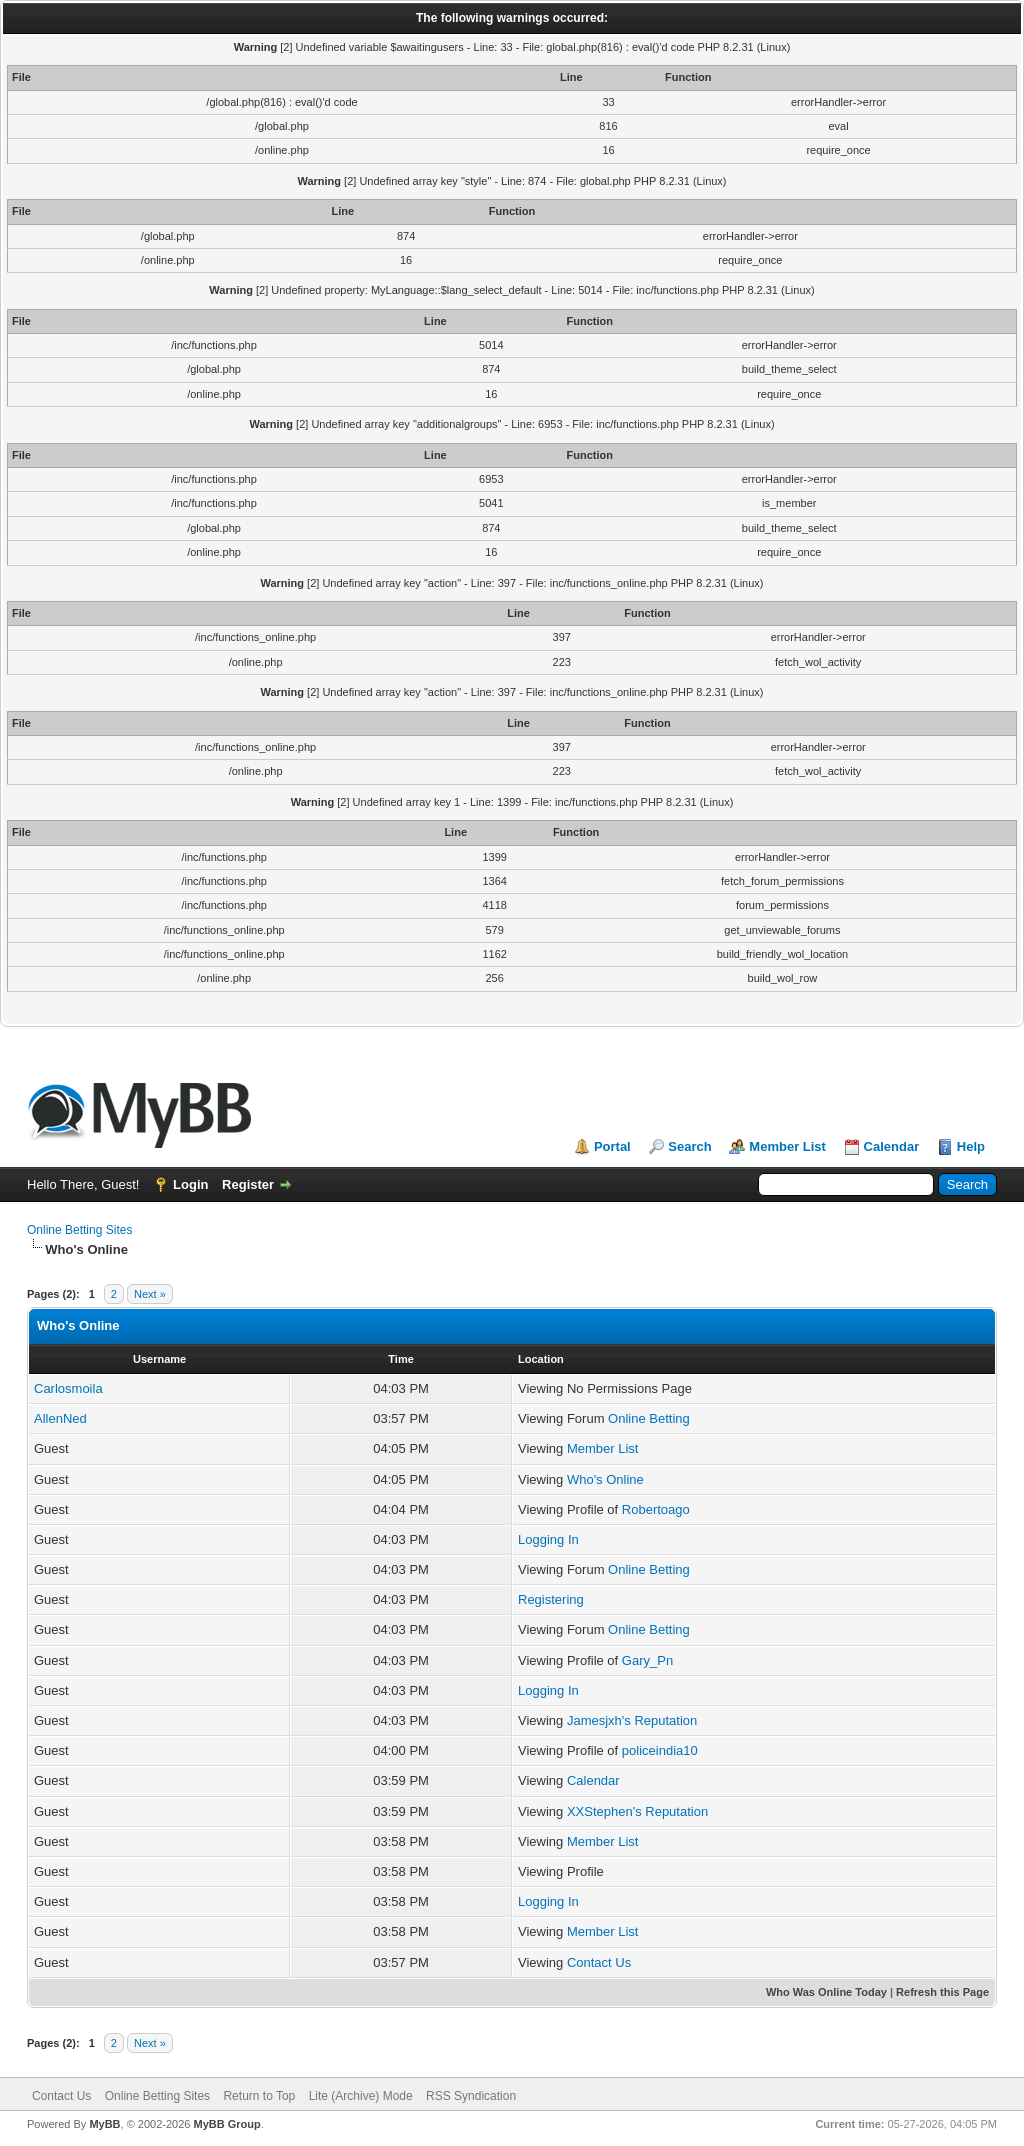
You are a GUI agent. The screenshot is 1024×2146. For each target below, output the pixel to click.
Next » (150, 1294)
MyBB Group (226, 2124)
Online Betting (649, 1418)
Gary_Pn (647, 1660)
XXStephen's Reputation (637, 1811)
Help (971, 1146)
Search (689, 1146)
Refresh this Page (942, 1992)
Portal (612, 1146)
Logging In (548, 1539)
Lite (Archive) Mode (361, 2096)
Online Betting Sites (79, 1230)
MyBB (104, 2124)
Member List (787, 1146)
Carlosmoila (68, 1388)
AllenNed (60, 1418)
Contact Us (599, 1962)
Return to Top (259, 2096)
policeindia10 (660, 1750)
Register (248, 1184)
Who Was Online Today (826, 1992)
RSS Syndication (471, 2096)
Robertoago (656, 1509)
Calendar (892, 1146)
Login (190, 1184)
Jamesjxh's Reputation (632, 1720)
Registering (551, 1599)
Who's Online (605, 1479)
